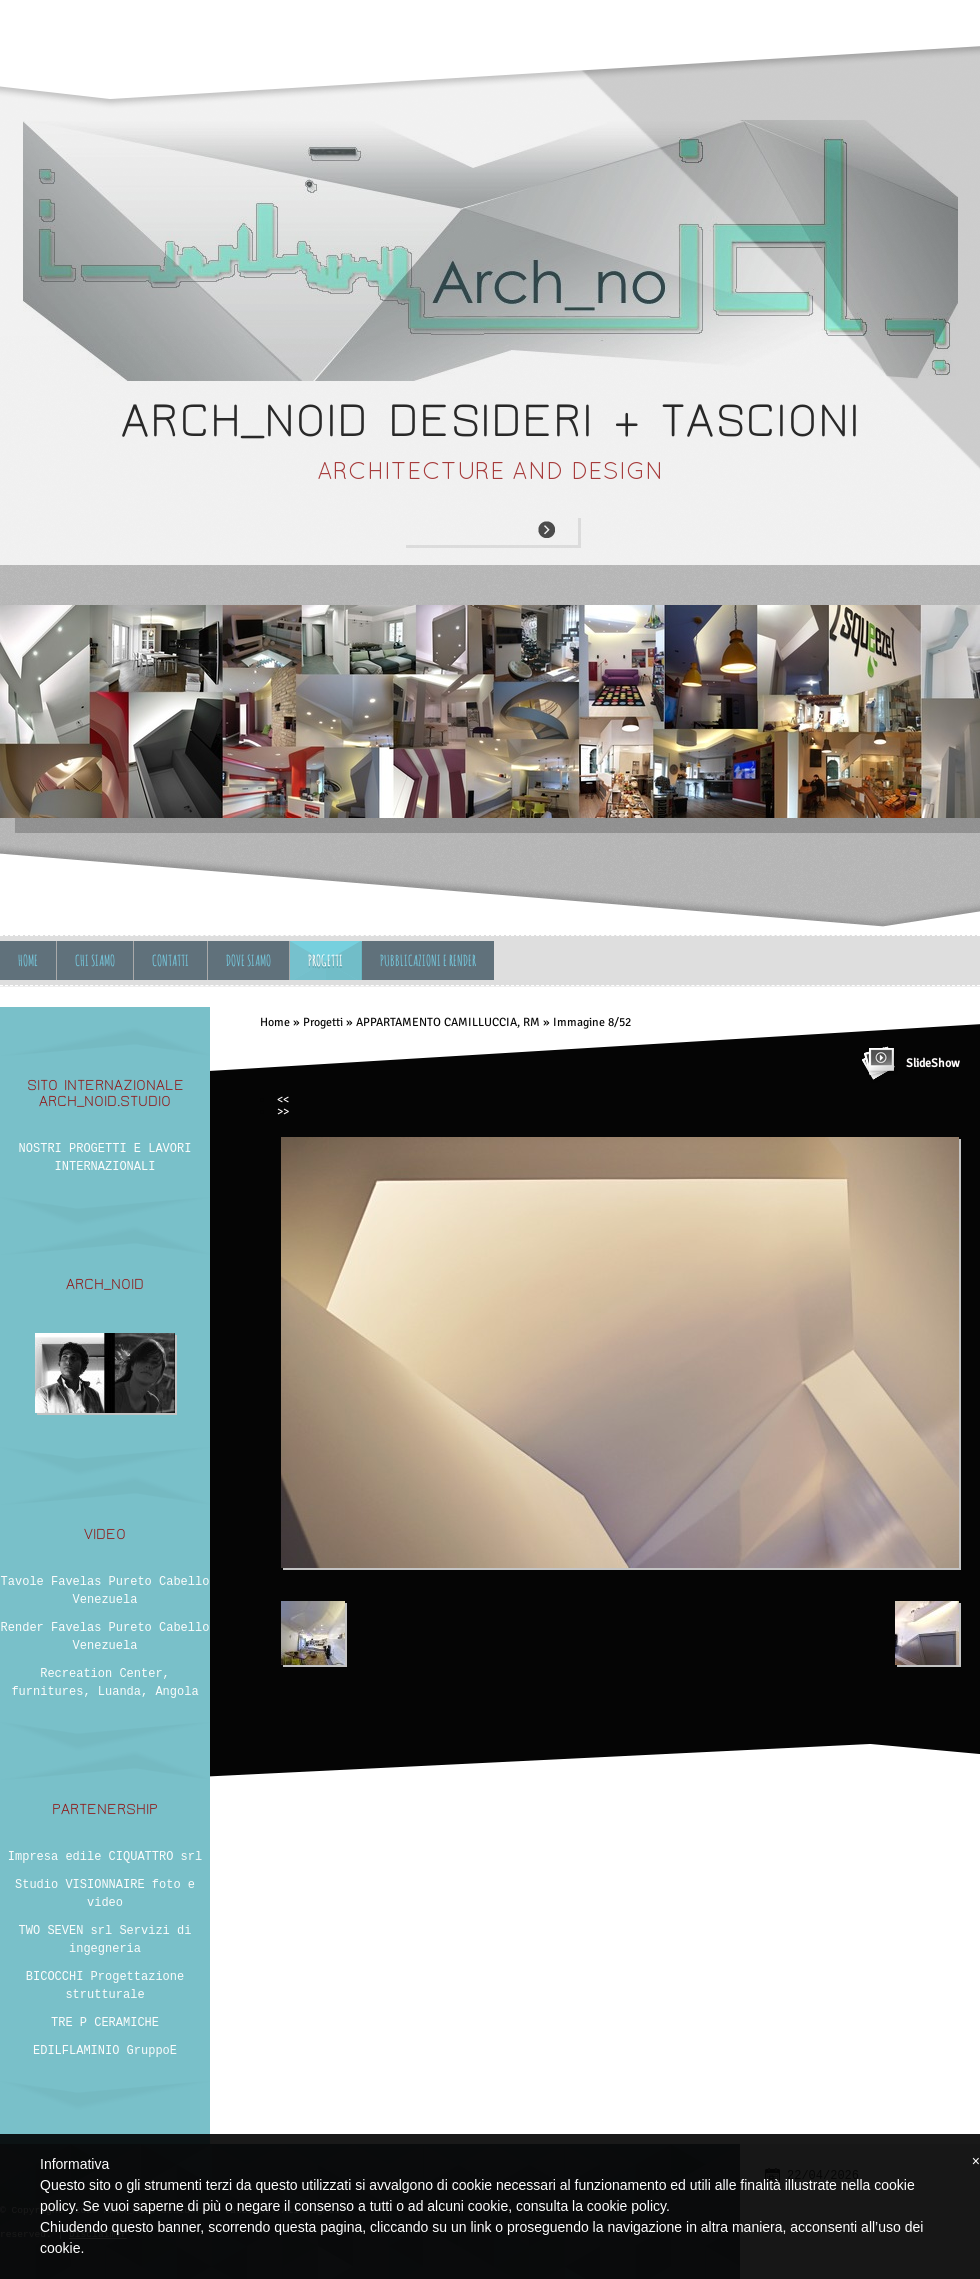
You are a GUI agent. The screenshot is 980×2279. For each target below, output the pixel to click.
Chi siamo (95, 960)
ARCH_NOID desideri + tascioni (490, 420)
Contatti (170, 960)
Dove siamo (248, 960)
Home (28, 960)
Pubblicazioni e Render (428, 960)
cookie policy (626, 2206)
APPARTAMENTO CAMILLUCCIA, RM (448, 1022)
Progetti (325, 960)
